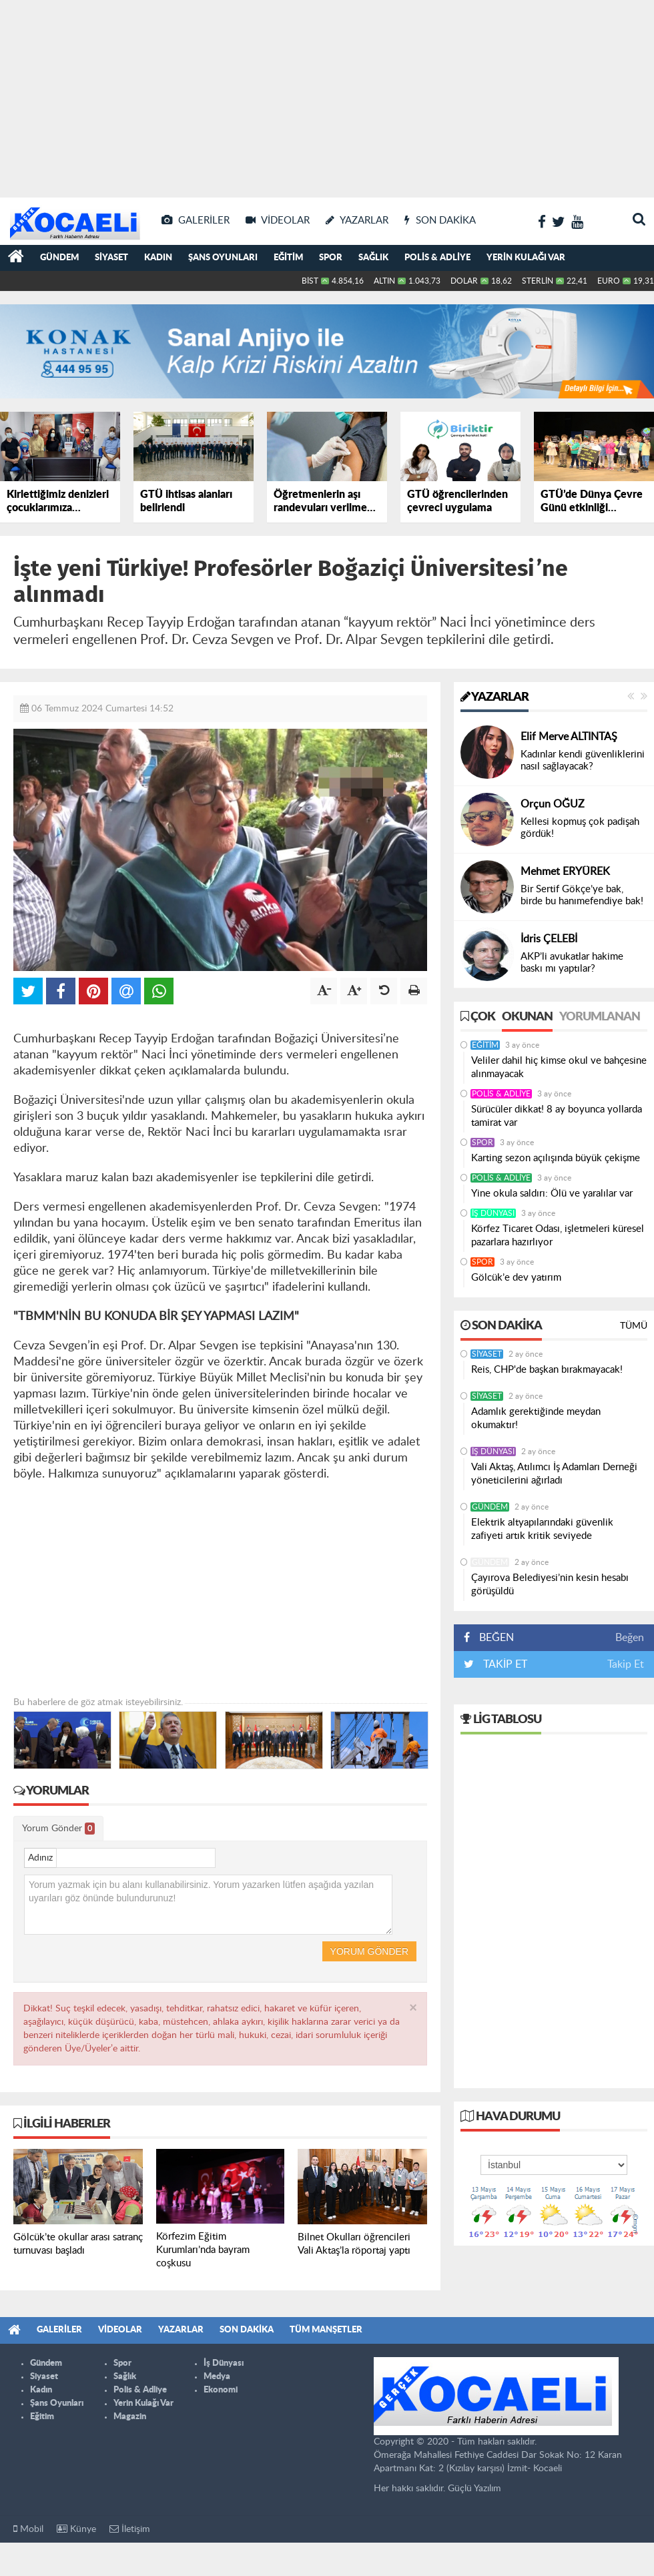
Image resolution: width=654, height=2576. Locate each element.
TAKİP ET (503, 1664)
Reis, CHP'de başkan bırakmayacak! (547, 1370)
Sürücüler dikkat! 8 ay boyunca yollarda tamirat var (556, 1116)
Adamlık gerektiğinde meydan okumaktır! (536, 1418)
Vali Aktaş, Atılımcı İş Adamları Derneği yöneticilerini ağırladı (554, 1474)
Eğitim (288, 258)
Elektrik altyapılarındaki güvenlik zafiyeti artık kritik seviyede (542, 1529)
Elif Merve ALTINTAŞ (569, 736)
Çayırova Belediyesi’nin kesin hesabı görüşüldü (550, 1584)
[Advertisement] (327, 93)
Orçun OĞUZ (553, 804)
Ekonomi (221, 2390)
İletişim (129, 2529)
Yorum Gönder (58, 1829)
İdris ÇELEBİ (549, 939)
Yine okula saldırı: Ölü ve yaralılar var (552, 1194)
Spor (330, 258)
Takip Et (625, 1664)
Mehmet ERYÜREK (565, 871)
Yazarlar (494, 697)
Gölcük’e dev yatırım (516, 1278)
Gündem (59, 258)
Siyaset (111, 258)
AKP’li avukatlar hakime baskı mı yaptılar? (572, 963)
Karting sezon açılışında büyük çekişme (557, 1158)
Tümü (633, 1326)
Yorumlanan (599, 1017)
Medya (217, 2376)
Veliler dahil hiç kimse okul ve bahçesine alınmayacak (559, 1067)
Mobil (28, 2529)
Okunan (527, 1017)
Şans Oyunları (223, 258)
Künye (76, 2529)
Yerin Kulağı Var (525, 258)
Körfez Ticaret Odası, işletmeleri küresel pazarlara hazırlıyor (557, 1235)
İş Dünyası (493, 1213)
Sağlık (373, 258)
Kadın (158, 258)
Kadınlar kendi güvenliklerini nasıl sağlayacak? (583, 760)
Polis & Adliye (437, 258)
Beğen (629, 1637)
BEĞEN (493, 1637)
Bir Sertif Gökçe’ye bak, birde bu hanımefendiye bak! (582, 895)
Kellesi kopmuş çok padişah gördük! (580, 828)
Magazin (129, 2416)
